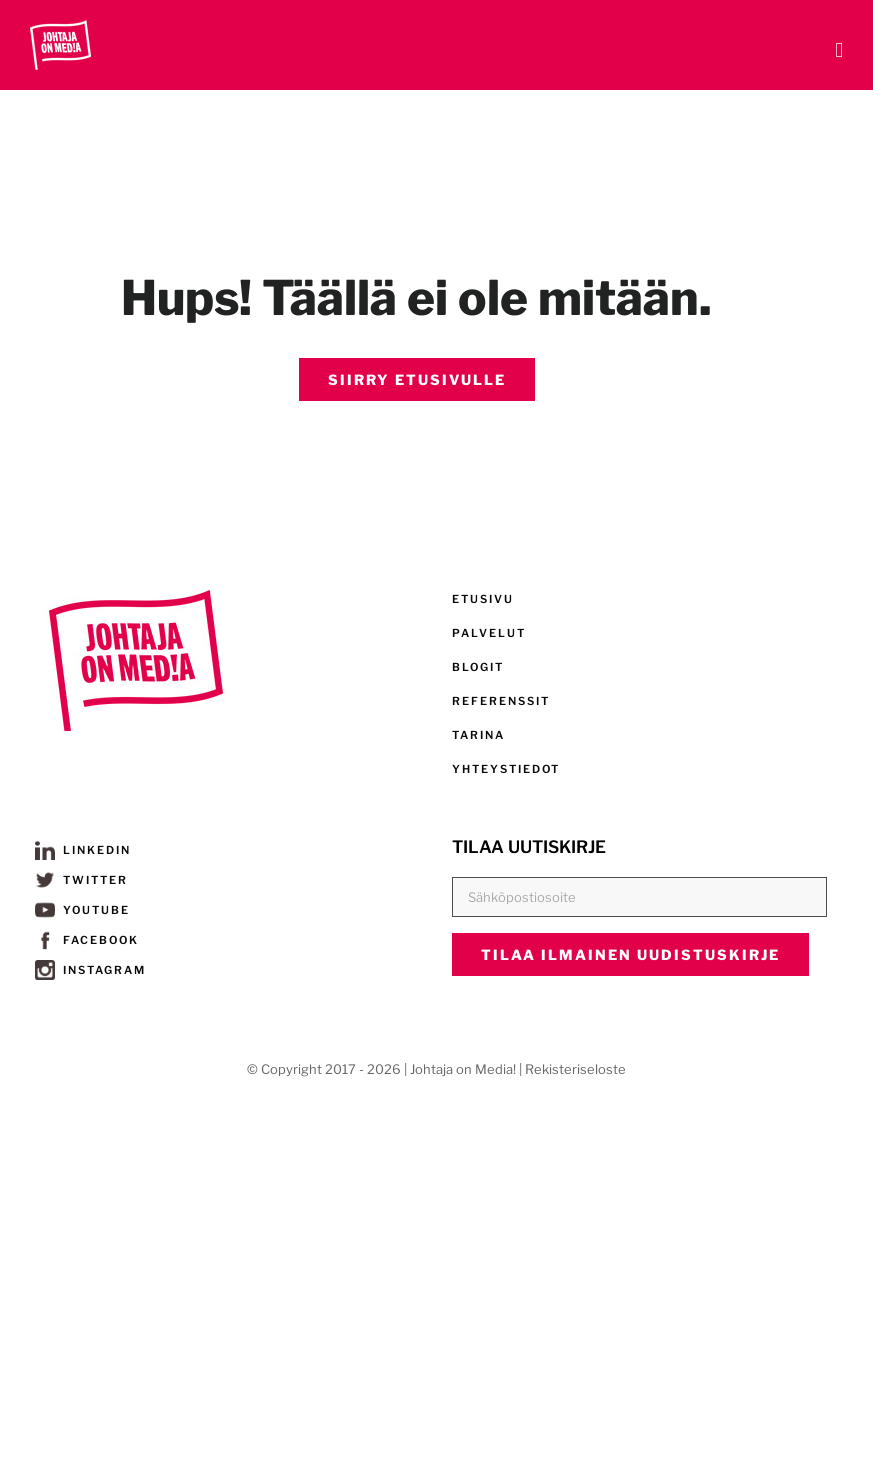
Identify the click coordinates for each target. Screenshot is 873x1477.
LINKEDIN (83, 850)
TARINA (478, 735)
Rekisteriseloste (575, 1069)
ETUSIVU (483, 599)
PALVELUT (489, 633)
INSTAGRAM (90, 970)
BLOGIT (478, 667)
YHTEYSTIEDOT (506, 769)
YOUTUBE (82, 910)
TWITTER (81, 880)
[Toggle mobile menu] (839, 50)
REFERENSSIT (501, 701)
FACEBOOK (87, 940)
